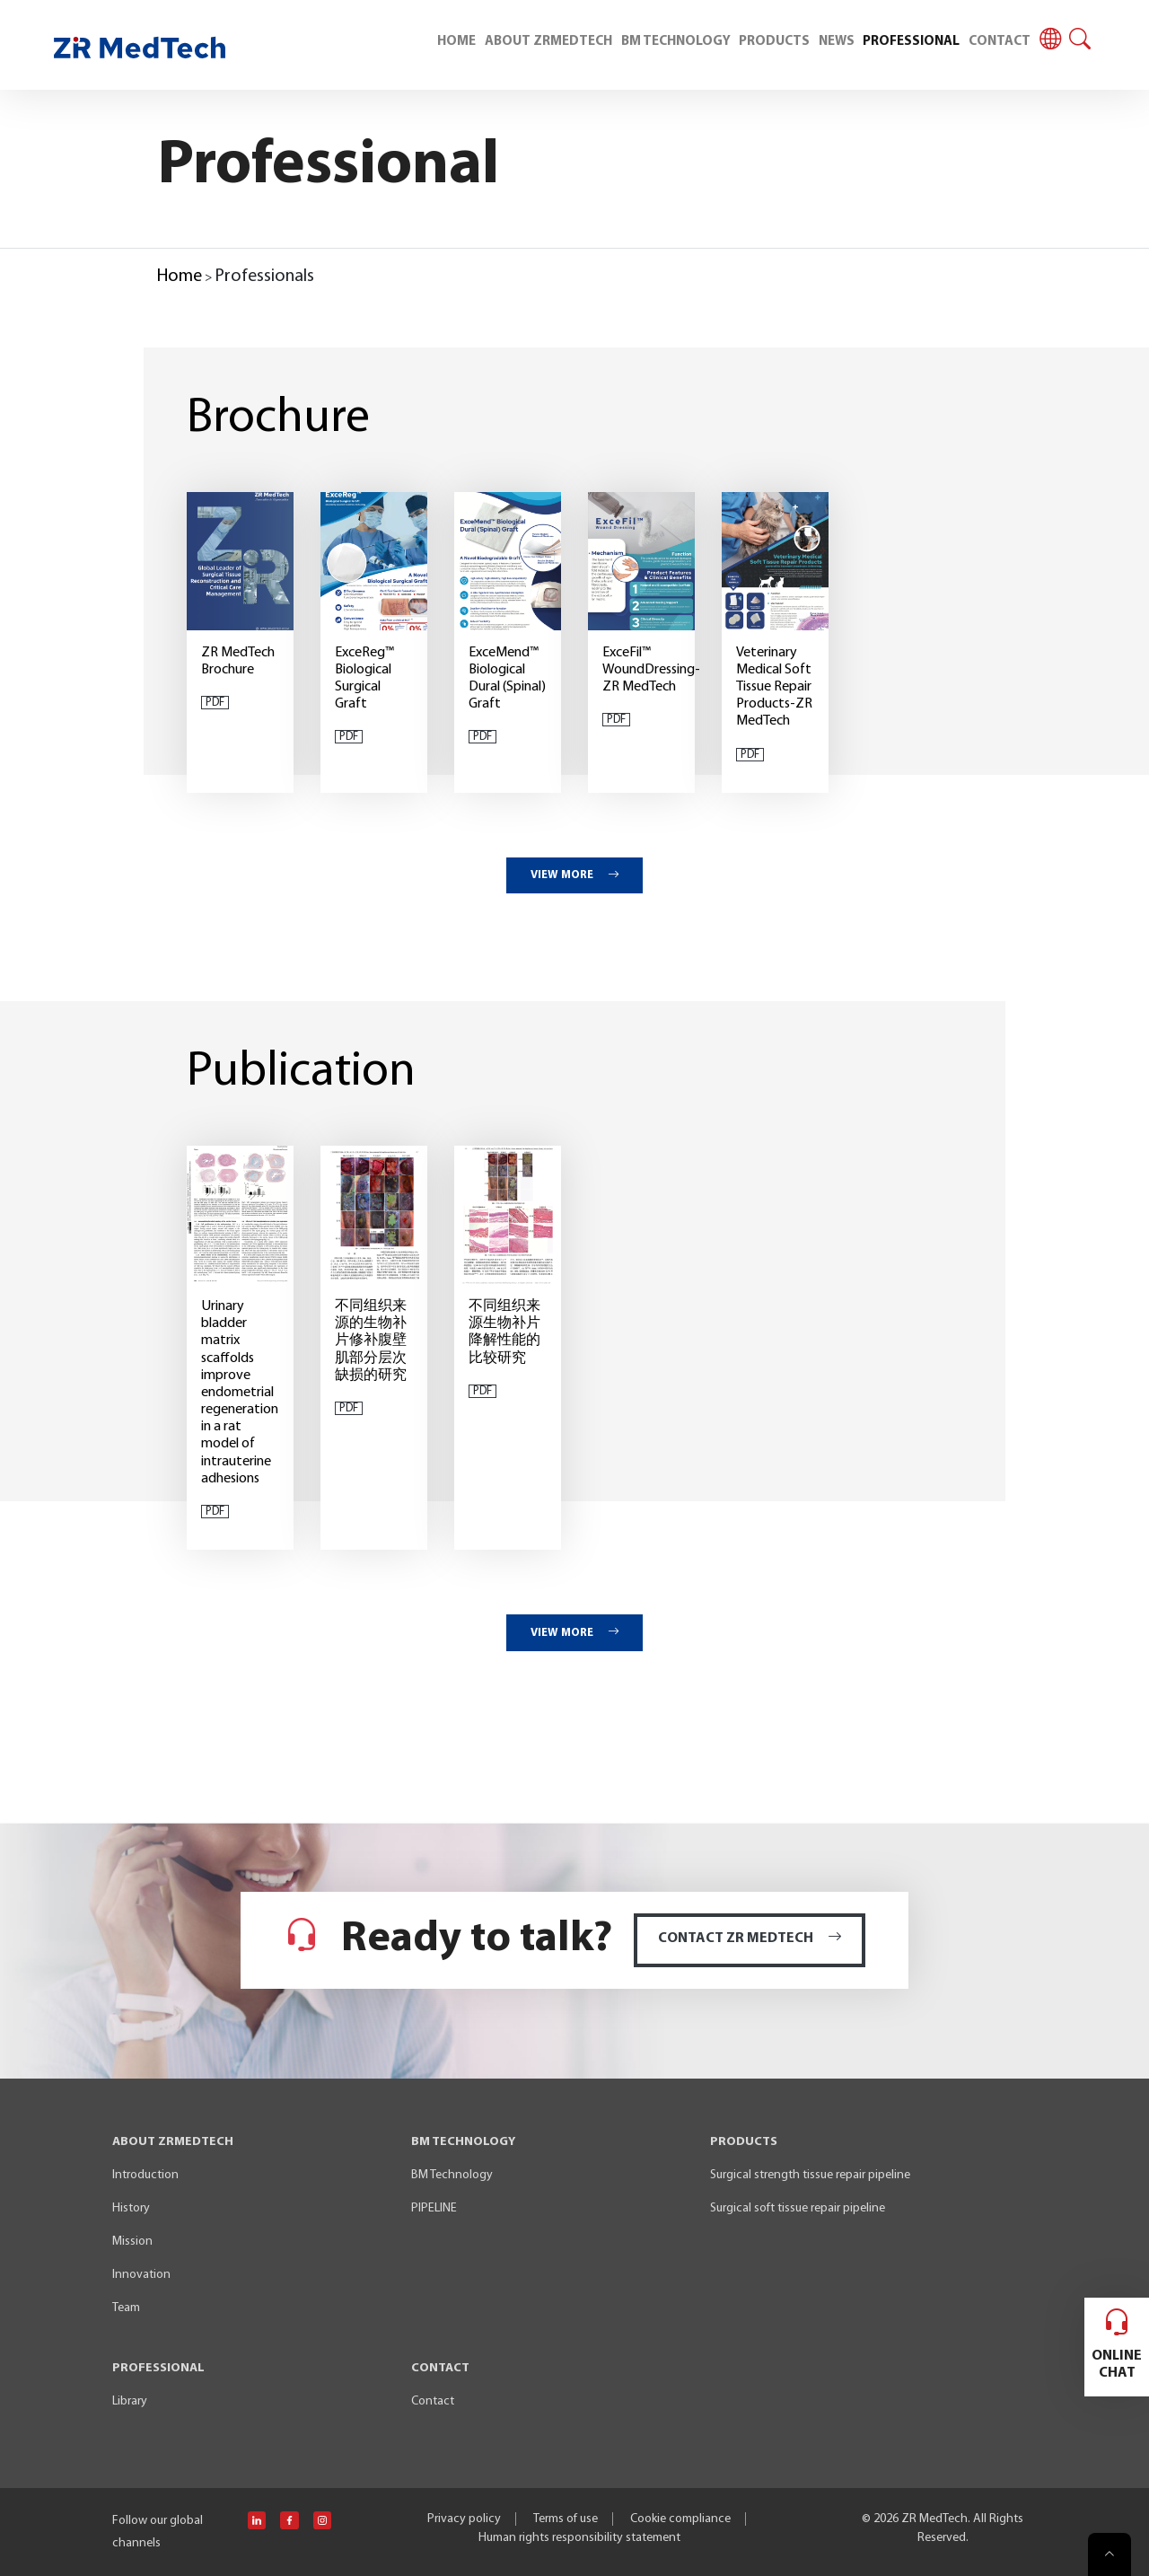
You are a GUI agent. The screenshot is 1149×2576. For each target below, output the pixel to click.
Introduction (145, 2175)
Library (129, 2401)
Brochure (278, 419)
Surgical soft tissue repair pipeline (797, 2208)
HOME (456, 41)
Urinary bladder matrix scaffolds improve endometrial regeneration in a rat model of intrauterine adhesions (239, 1392)
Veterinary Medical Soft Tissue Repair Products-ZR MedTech (774, 687)
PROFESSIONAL (911, 41)
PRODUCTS (774, 41)
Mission (132, 2241)
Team (126, 2308)
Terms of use (565, 2519)
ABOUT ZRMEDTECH (548, 41)
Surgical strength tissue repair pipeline (810, 2175)
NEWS (837, 41)
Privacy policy (464, 2519)
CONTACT (1000, 41)
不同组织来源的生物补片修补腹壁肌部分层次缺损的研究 (371, 1341)
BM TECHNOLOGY (676, 41)
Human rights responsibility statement (579, 2538)
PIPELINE (434, 2208)
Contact (432, 2401)
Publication (301, 1072)
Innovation (141, 2274)
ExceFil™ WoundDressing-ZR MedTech (651, 670)
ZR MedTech (934, 2519)
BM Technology (452, 2175)
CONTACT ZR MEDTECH (750, 1938)
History (131, 2208)
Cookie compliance (680, 2519)
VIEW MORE (575, 875)
